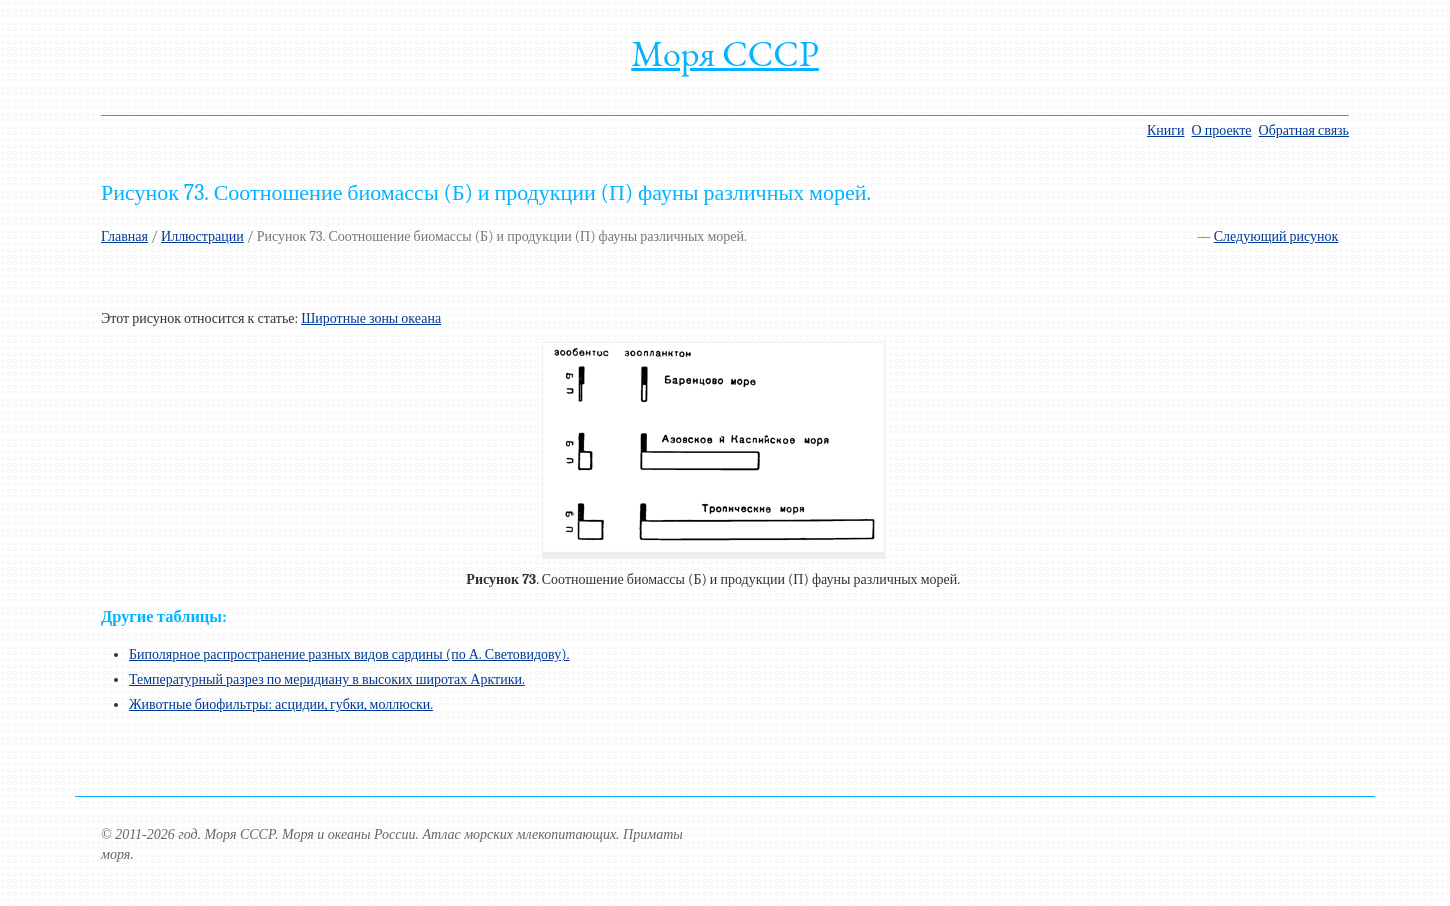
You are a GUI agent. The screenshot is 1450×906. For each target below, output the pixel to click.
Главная (124, 236)
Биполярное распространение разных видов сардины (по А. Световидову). (349, 654)
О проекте (1222, 130)
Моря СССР (725, 53)
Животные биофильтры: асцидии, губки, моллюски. (281, 704)
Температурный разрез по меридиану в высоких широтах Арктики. (327, 679)
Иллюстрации (202, 236)
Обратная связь (1304, 130)
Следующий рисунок (1276, 236)
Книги (1166, 130)
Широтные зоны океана (371, 318)
